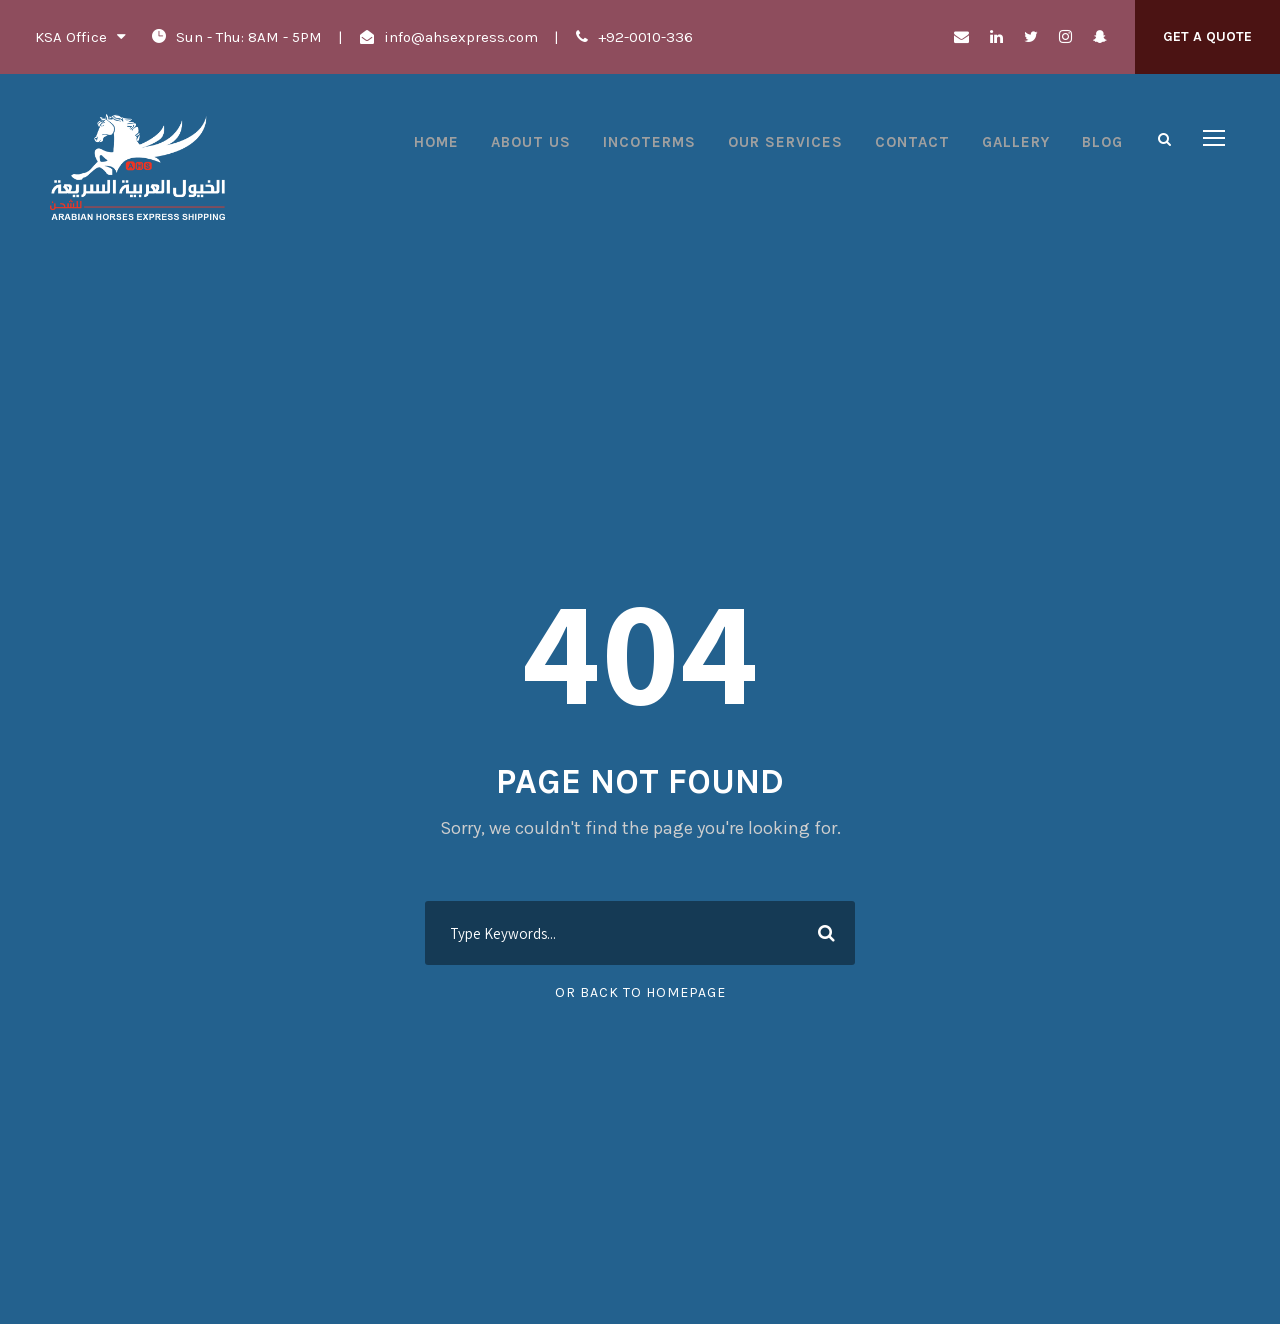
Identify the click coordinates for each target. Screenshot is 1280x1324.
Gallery (1016, 142)
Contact (912, 142)
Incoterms (649, 142)
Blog (1102, 142)
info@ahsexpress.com (461, 37)
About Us (531, 142)
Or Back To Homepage (640, 992)
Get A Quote (1207, 36)
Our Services (785, 142)
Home (436, 142)
